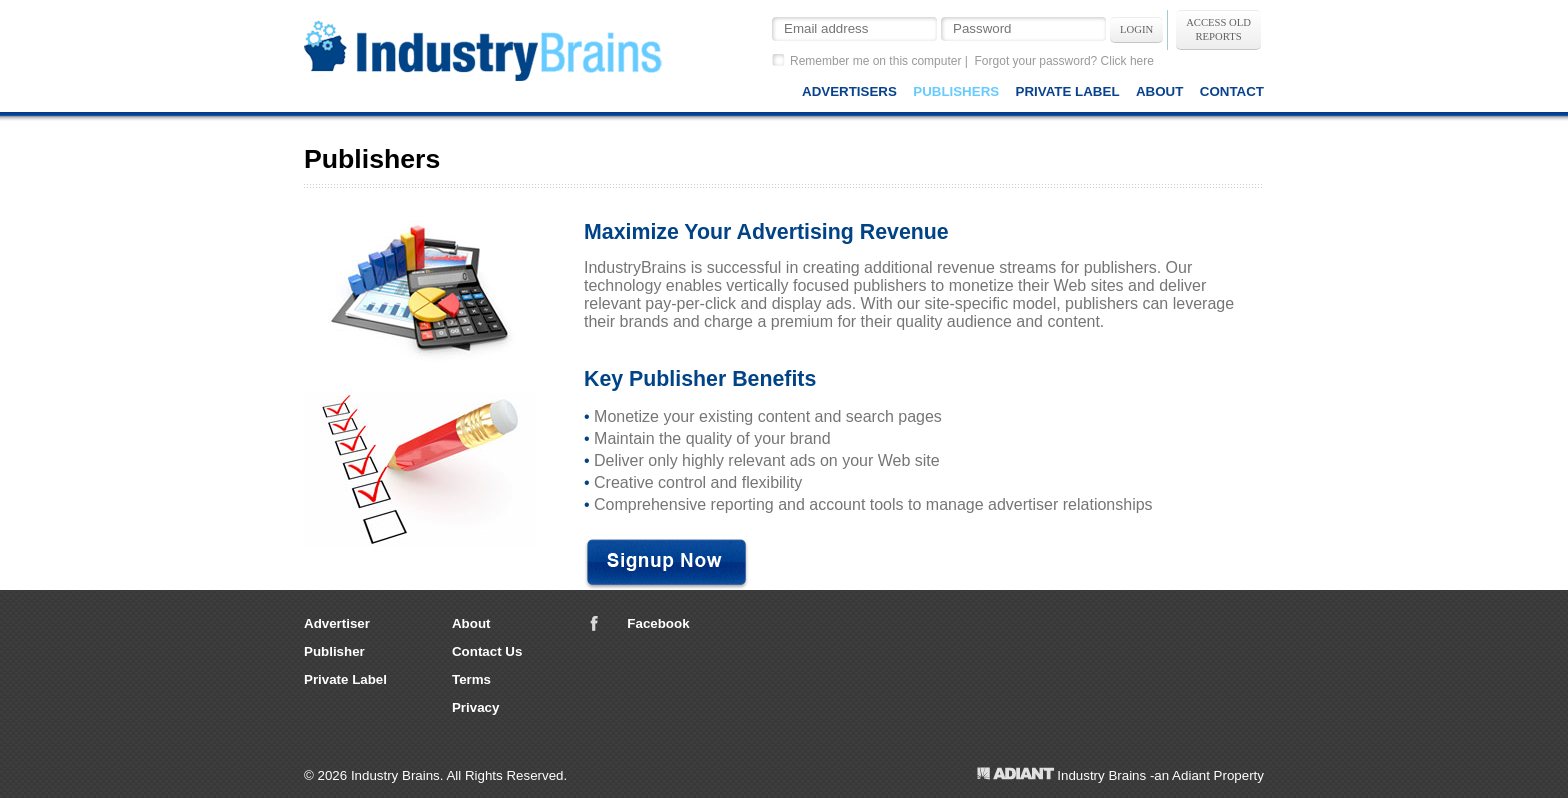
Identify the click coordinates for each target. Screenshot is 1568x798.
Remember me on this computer (875, 61)
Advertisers (849, 91)
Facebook (658, 623)
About (1159, 91)
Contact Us (487, 651)
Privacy (475, 707)
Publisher (334, 651)
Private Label (1068, 91)
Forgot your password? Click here (1064, 61)
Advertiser (337, 623)
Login (1136, 29)
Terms (471, 679)
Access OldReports (1218, 29)
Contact (1232, 91)
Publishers (956, 91)
